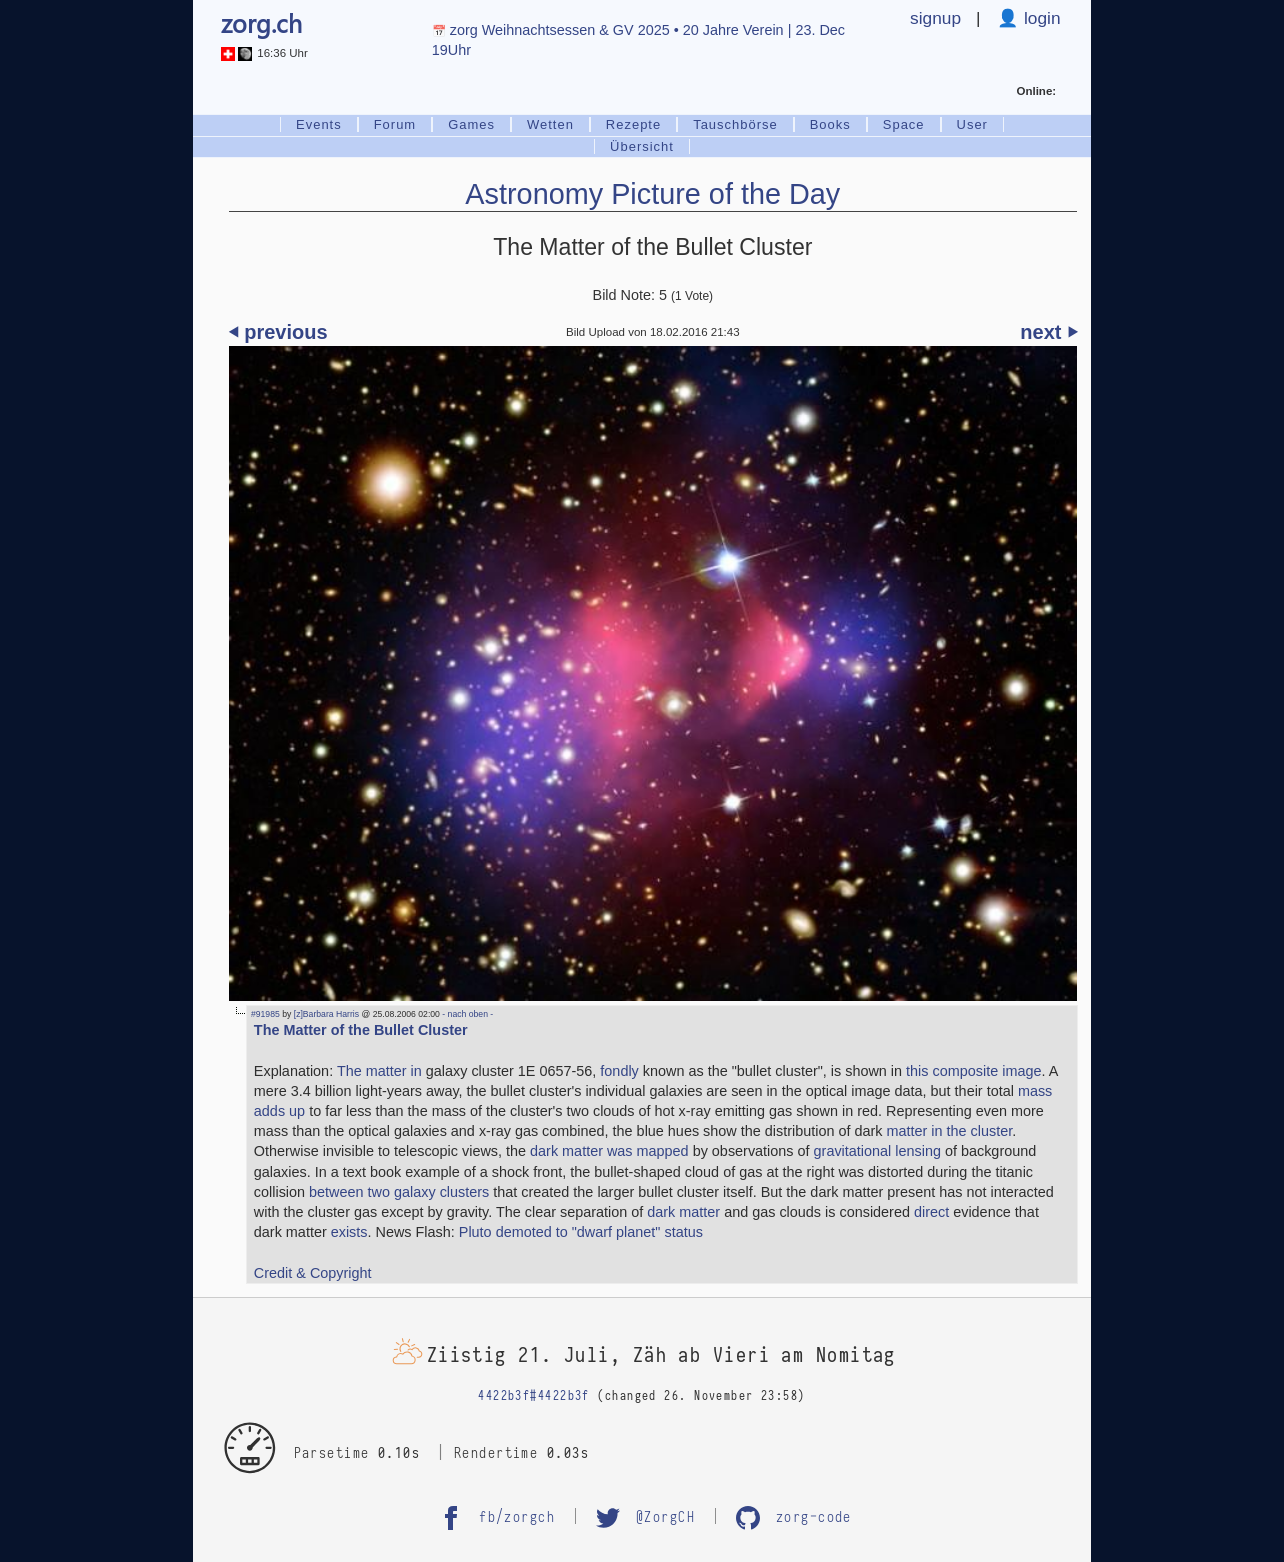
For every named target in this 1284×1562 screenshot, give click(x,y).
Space (904, 124)
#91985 (265, 1014)
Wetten (550, 124)
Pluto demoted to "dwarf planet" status (581, 1232)
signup (935, 18)
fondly (619, 1071)
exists (349, 1232)
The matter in (379, 1071)
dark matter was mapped (609, 1151)
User (972, 124)
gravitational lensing (877, 1151)
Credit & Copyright (313, 1273)
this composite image (973, 1071)
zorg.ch (261, 23)
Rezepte (633, 124)
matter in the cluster (949, 1131)
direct (931, 1212)
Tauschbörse (735, 124)
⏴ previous (278, 332)
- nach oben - (466, 1014)
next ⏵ (1048, 332)
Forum (395, 124)
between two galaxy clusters (399, 1192)
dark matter (683, 1212)
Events (319, 124)
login (1039, 18)
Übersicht (642, 146)
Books (830, 124)
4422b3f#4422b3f (534, 1396)
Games (471, 124)
